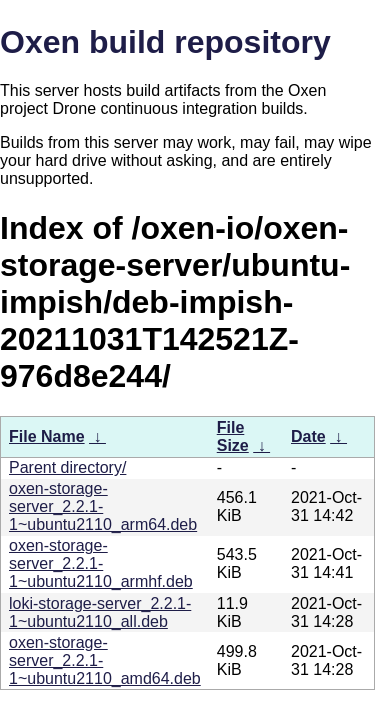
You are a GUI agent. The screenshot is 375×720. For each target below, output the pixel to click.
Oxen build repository (165, 42)
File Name (47, 436)
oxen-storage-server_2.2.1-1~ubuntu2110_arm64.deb (103, 506)
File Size (233, 436)
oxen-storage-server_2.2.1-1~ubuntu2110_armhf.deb (101, 563)
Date (308, 436)
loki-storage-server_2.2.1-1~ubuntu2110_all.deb (100, 612)
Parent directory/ (67, 467)
